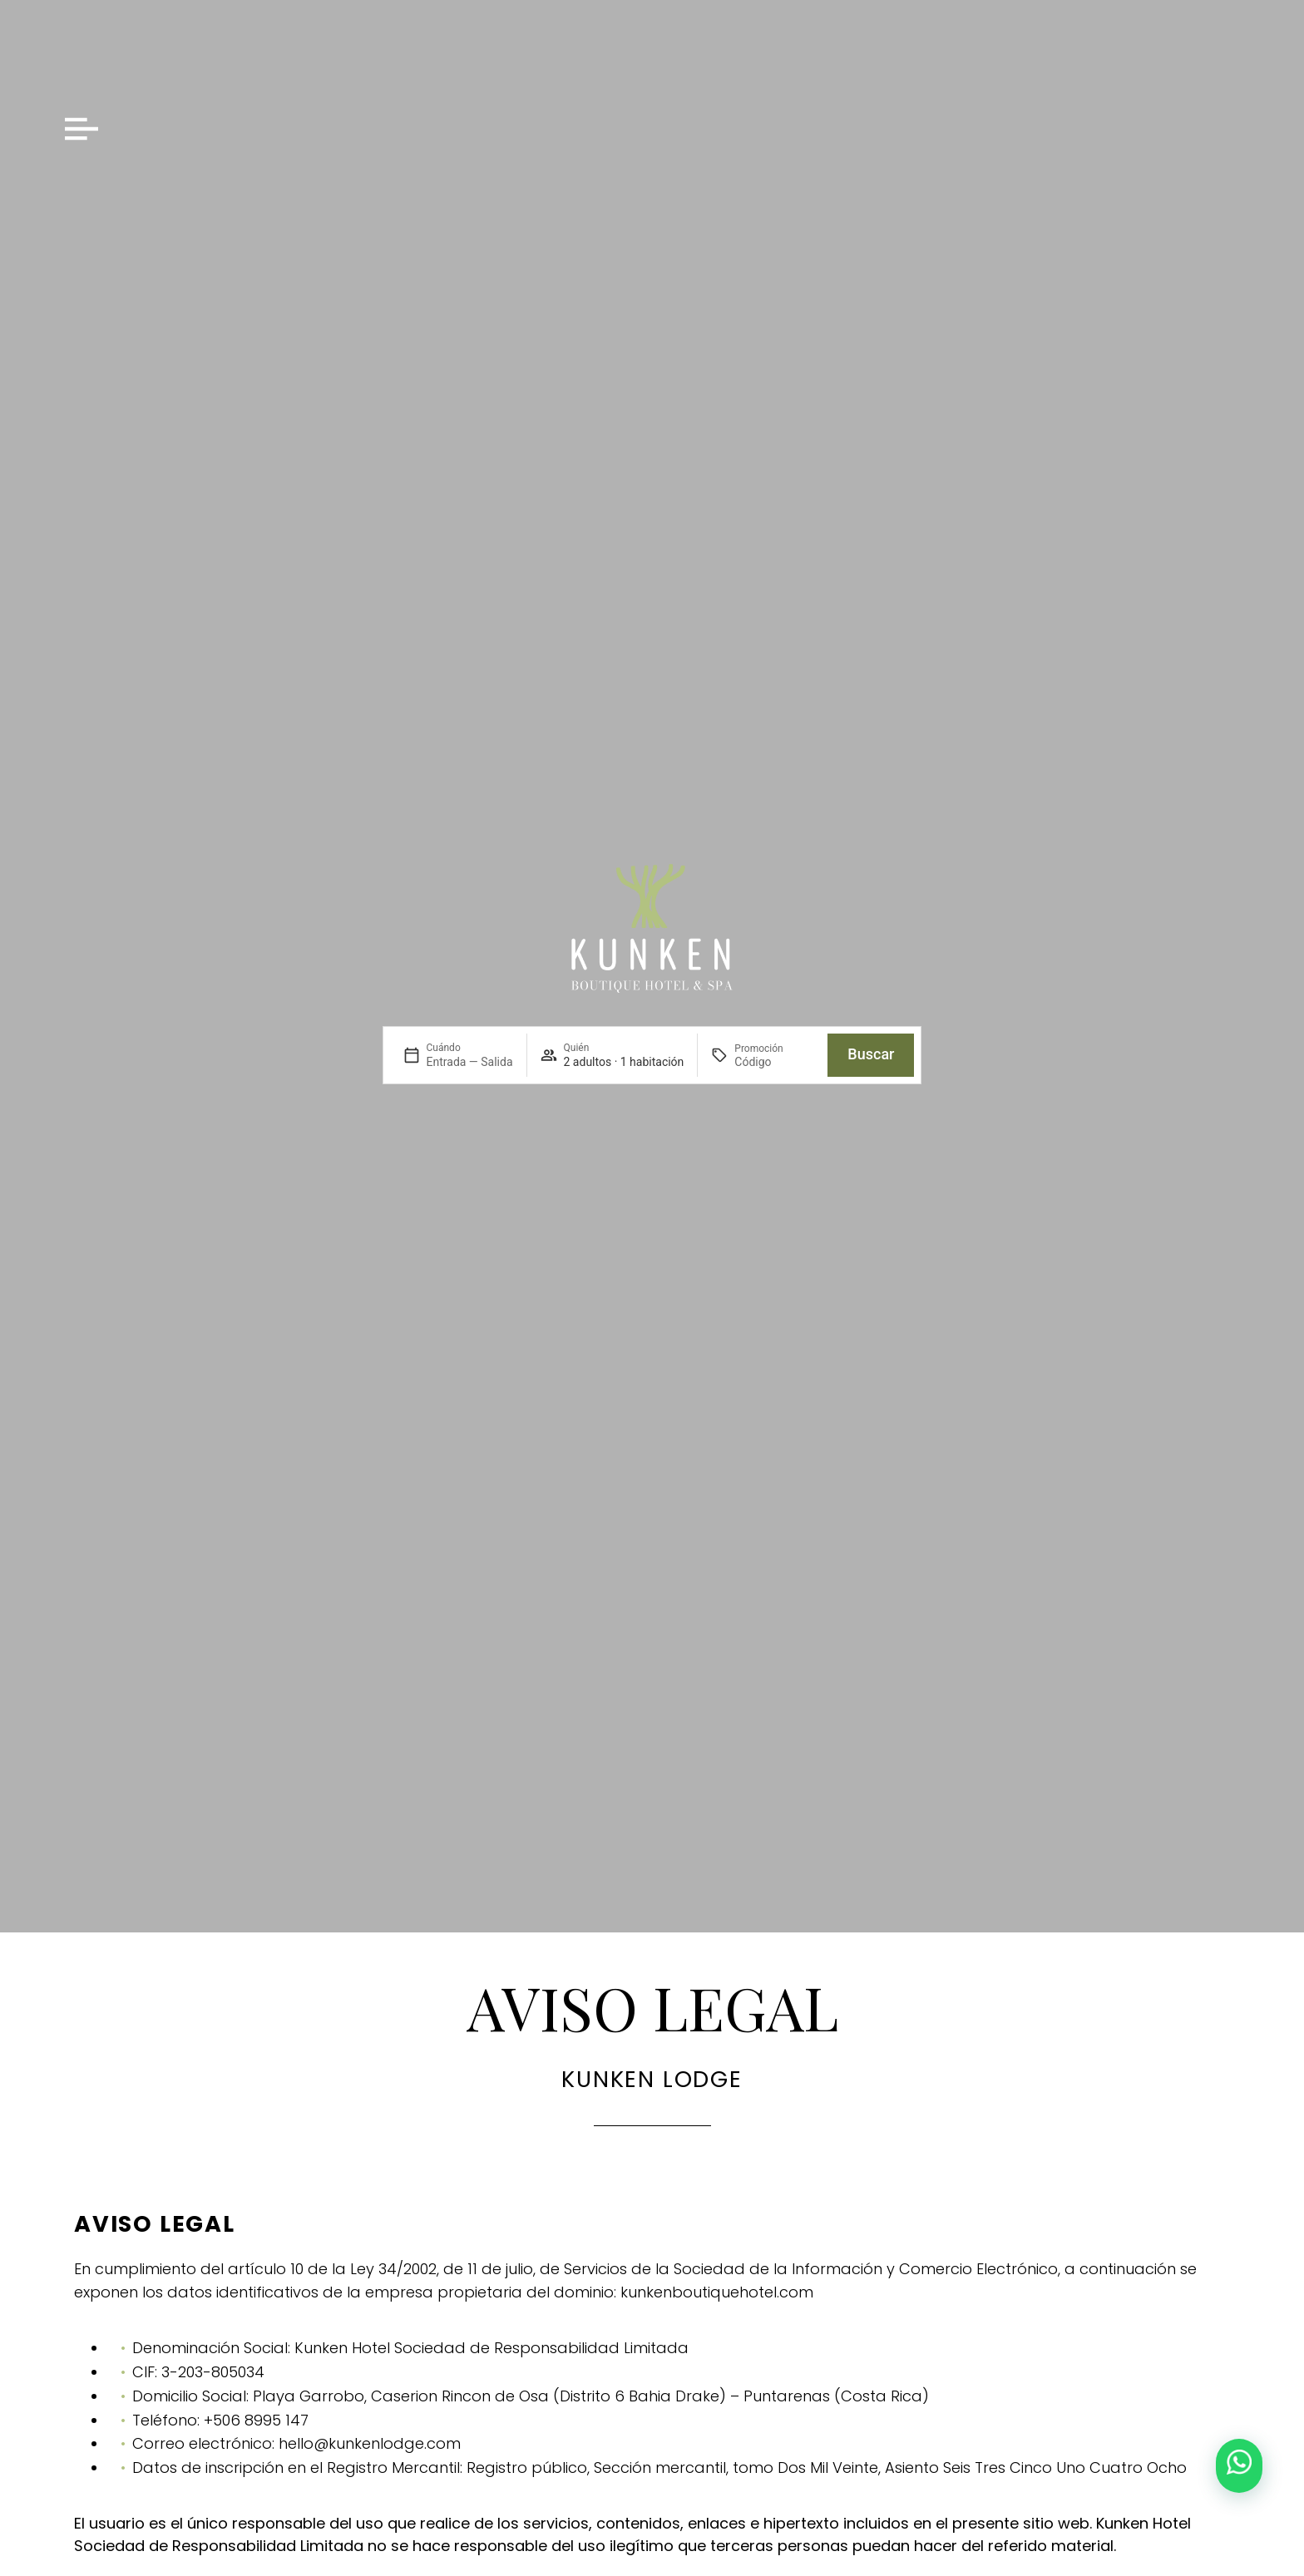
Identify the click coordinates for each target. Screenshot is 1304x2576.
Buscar (870, 1054)
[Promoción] (774, 1061)
